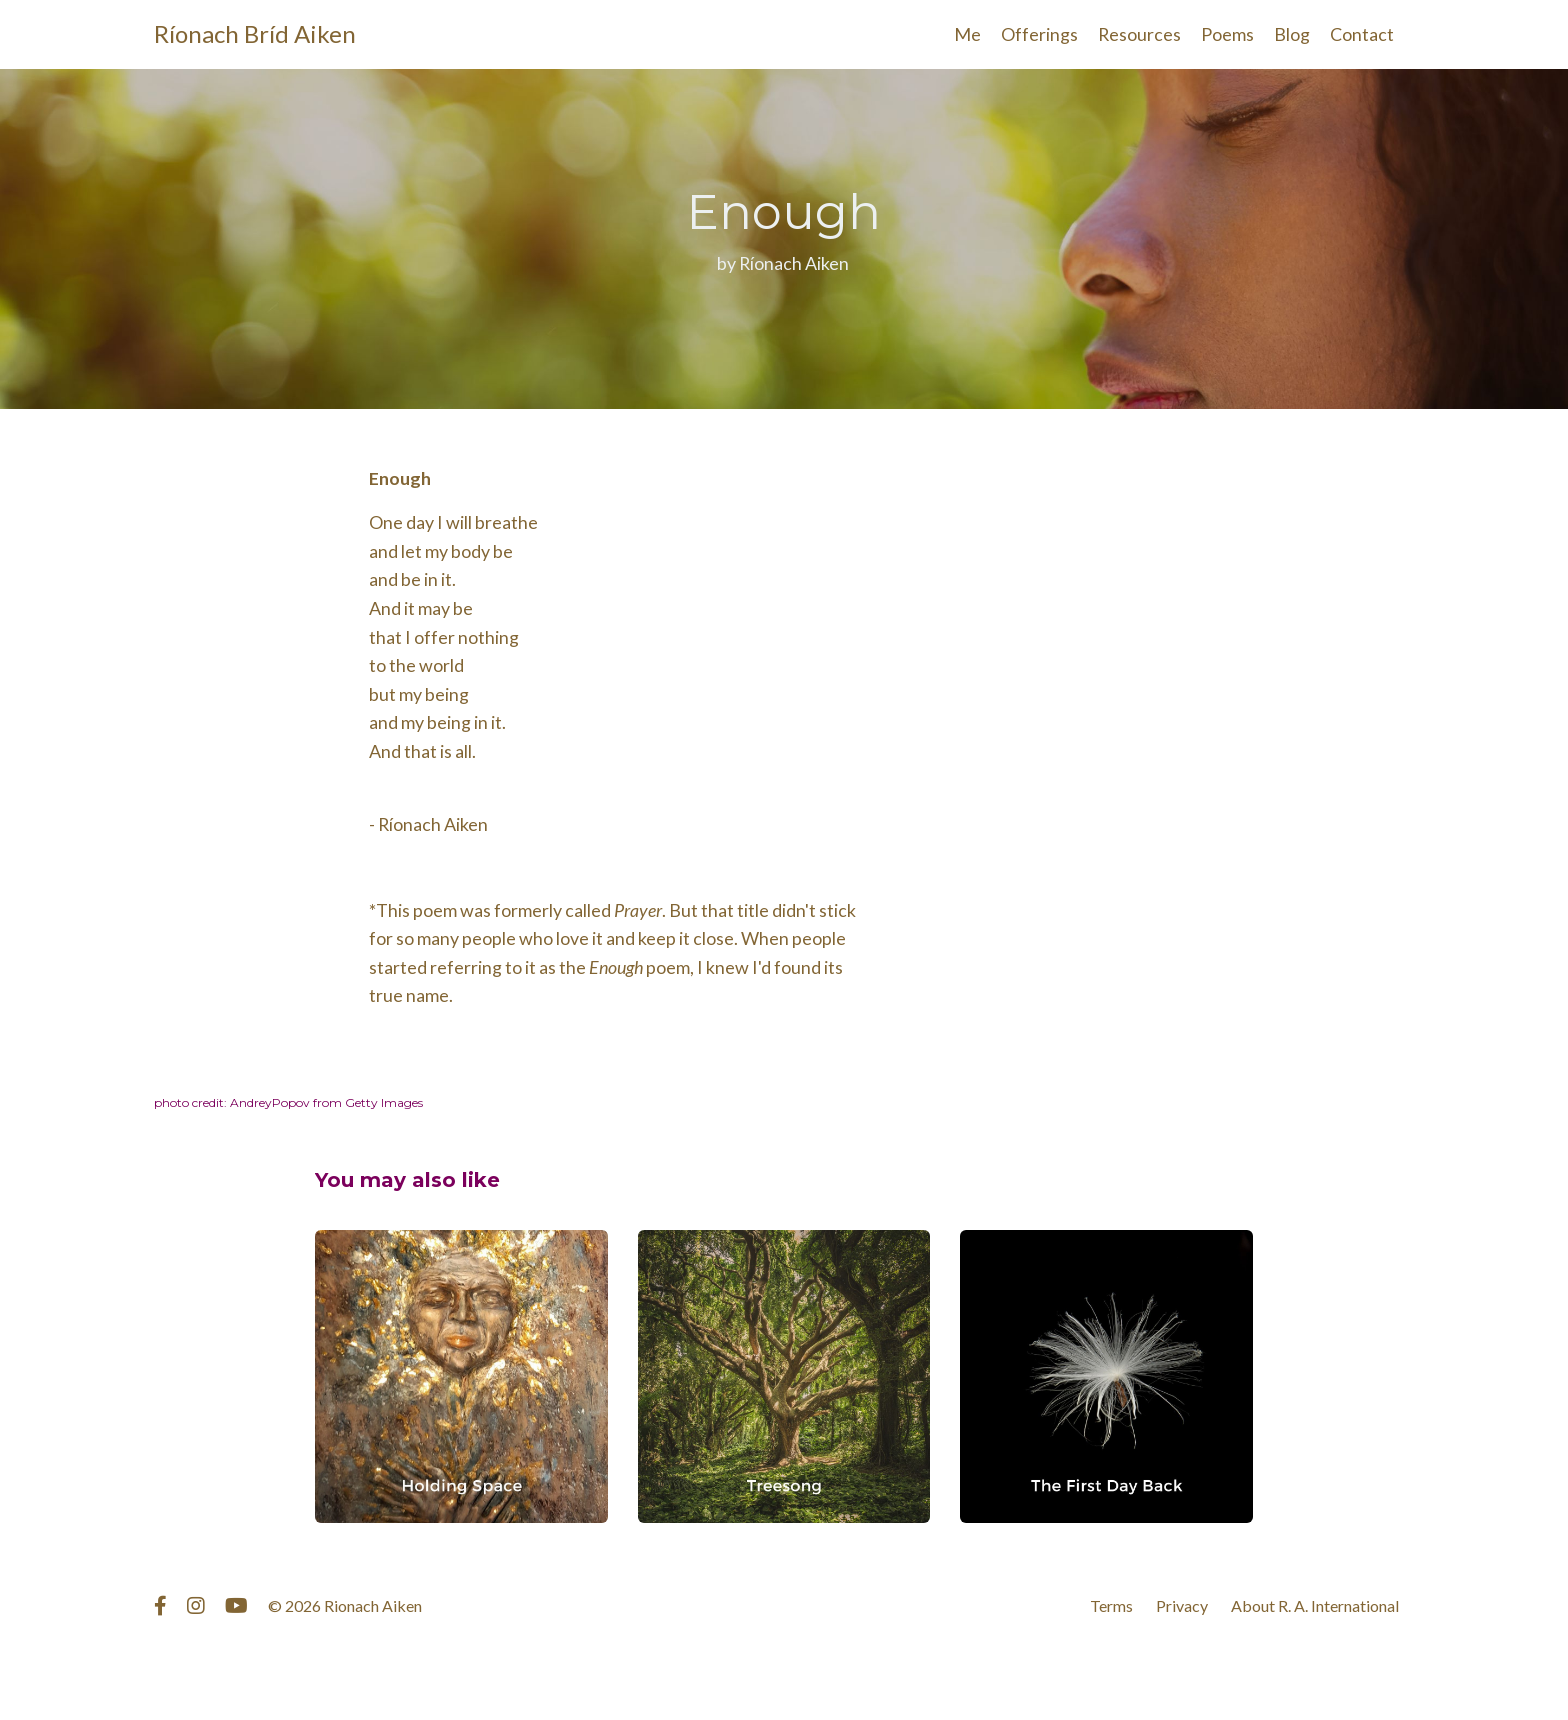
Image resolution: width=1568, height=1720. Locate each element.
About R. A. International (1315, 1609)
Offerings (1038, 34)
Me (966, 34)
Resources (1139, 34)
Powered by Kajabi (1356, 1668)
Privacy (1182, 1609)
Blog (1292, 34)
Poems (1227, 34)
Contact (1362, 34)
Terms (1111, 1609)
